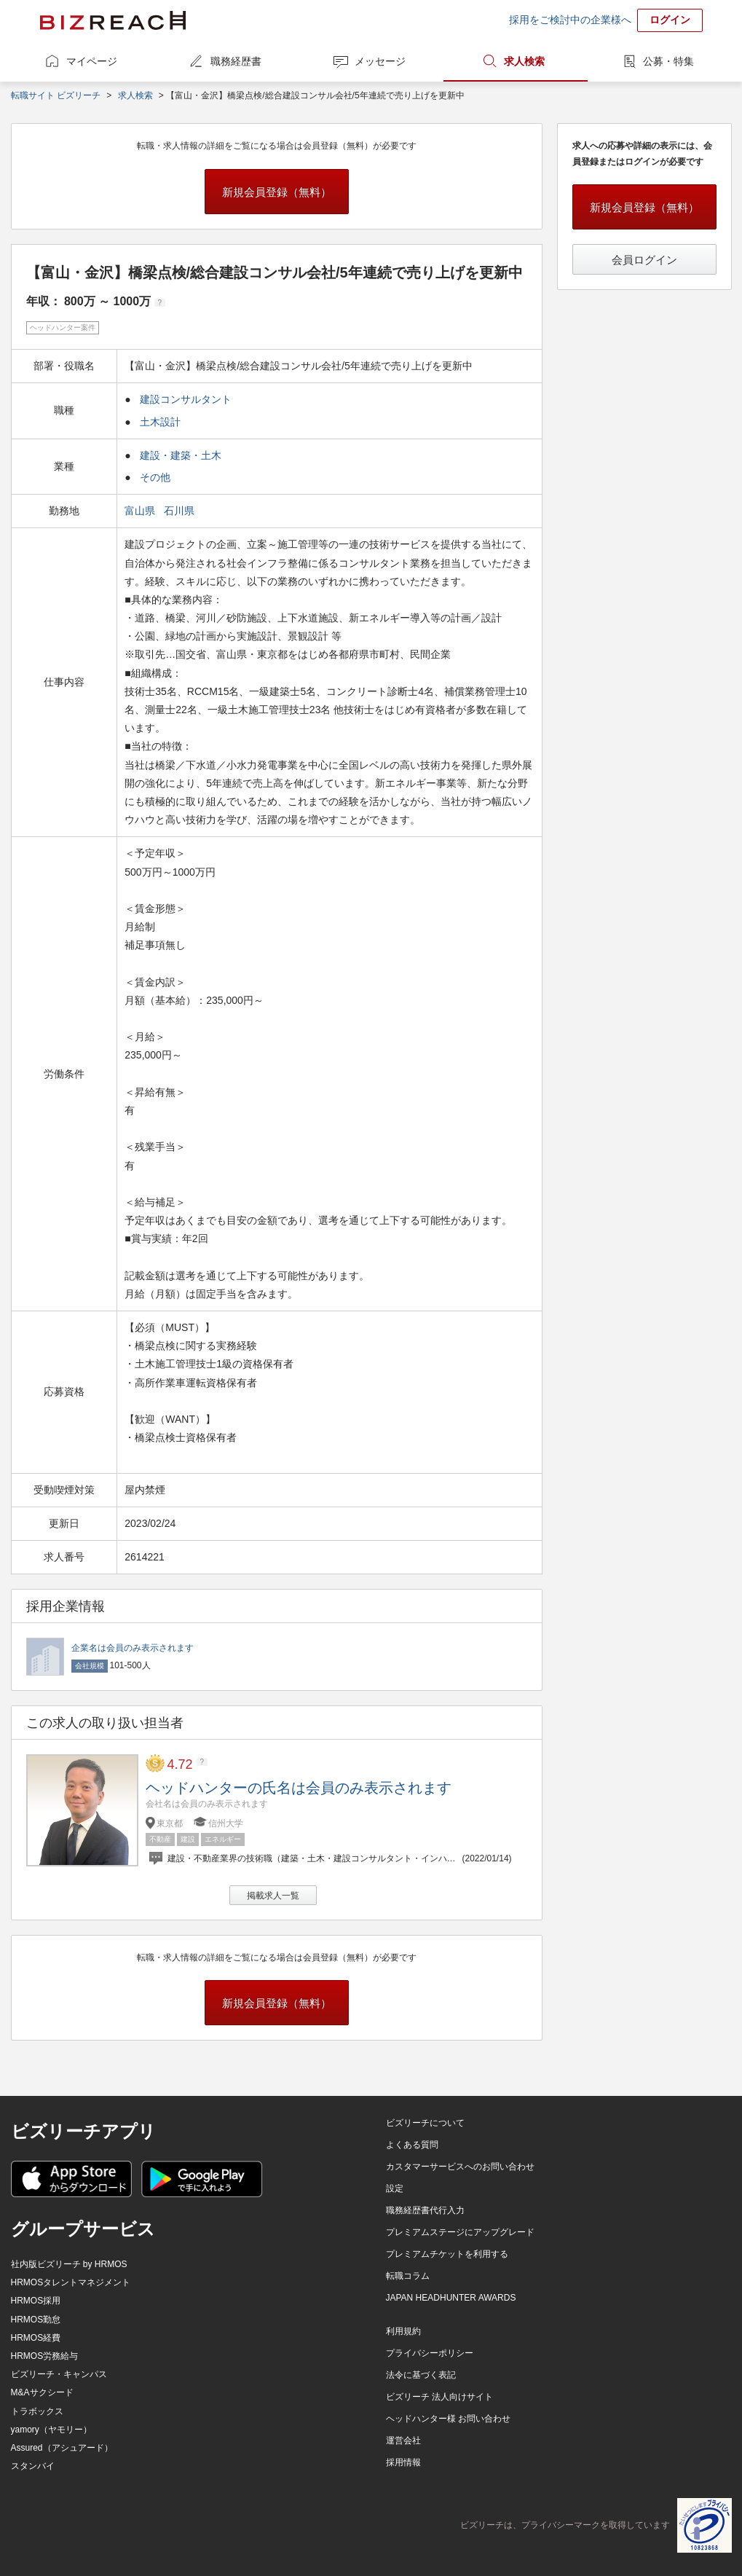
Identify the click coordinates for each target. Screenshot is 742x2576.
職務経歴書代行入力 (425, 2210)
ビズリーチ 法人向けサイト (439, 2397)
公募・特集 (668, 61)
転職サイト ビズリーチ (55, 95)
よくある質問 (412, 2145)
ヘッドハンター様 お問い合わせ (448, 2419)
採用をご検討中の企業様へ (570, 19)
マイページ (91, 61)
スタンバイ (33, 2466)
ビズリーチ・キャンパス (59, 2374)
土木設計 (160, 422)
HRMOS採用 (36, 2301)
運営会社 (403, 2440)
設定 (394, 2188)
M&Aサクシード (42, 2392)
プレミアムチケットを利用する (447, 2254)
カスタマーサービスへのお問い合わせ (460, 2166)
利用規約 (403, 2331)
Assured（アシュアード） (62, 2448)
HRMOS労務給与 (45, 2356)
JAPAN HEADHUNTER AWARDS (451, 2298)
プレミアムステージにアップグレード (460, 2232)
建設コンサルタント (186, 399)
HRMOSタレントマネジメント (71, 2282)
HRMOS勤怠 (36, 2319)
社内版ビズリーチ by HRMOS (69, 2264)
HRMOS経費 (36, 2338)
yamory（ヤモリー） (51, 2429)
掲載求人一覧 (273, 1895)
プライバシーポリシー (429, 2353)
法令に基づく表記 (421, 2375)
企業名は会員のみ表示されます (132, 1648)
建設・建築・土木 (180, 455)
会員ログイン (644, 260)
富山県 (141, 511)
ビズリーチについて (425, 2123)
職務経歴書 (235, 61)
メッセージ (380, 61)
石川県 (180, 511)
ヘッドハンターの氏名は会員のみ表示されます (298, 1788)
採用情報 (403, 2462)
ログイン (670, 19)
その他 (155, 477)
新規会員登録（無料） (276, 192)
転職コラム (408, 2276)
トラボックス (37, 2411)
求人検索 (524, 61)
